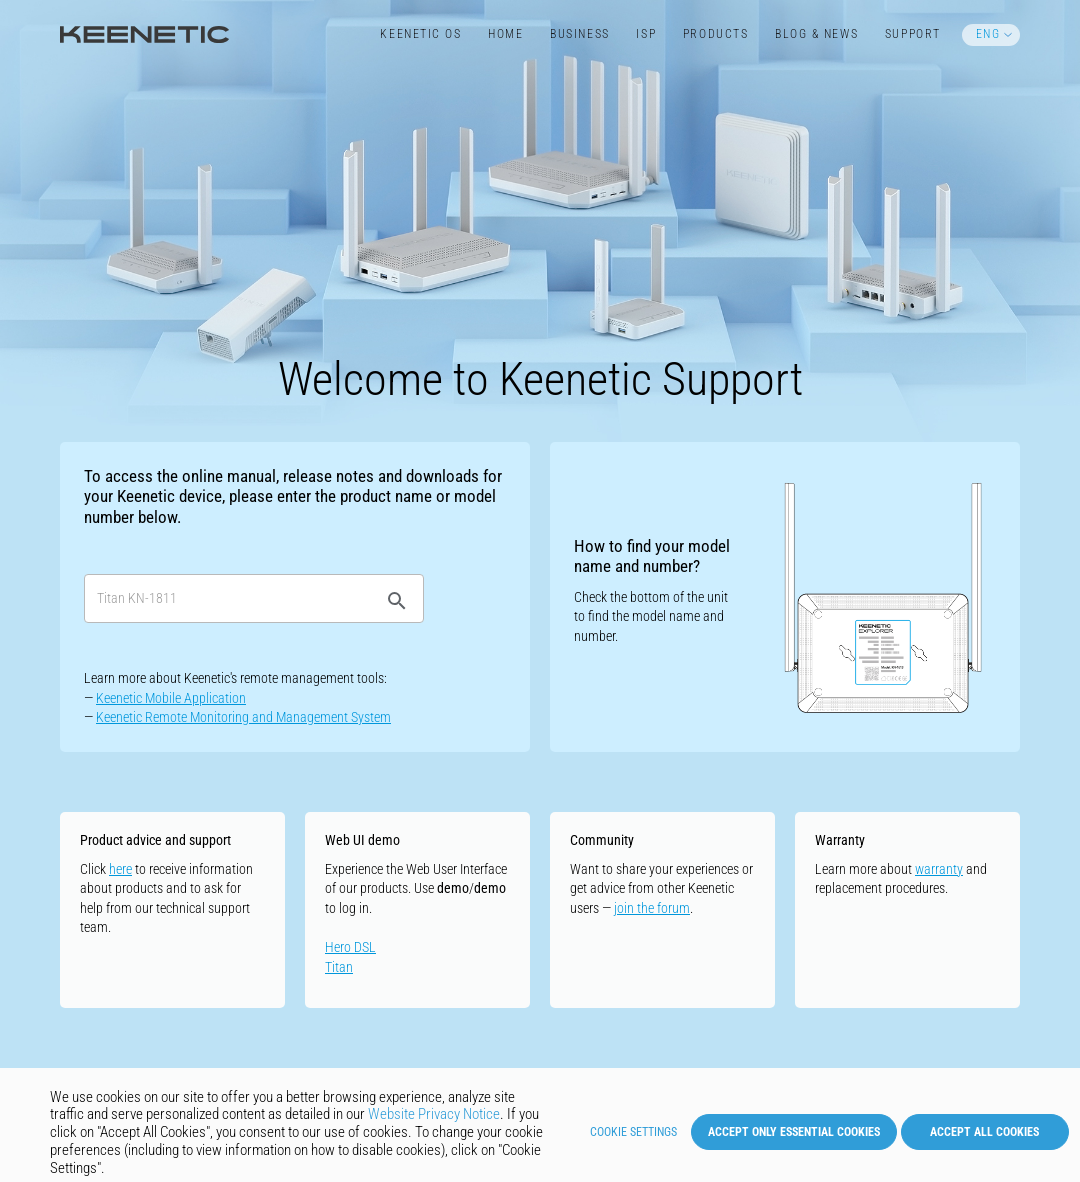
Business (579, 34)
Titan (339, 967)
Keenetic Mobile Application (171, 698)
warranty (939, 869)
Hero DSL (350, 947)
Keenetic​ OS (420, 34)
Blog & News (816, 34)
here (120, 869)
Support (913, 34)
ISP (646, 34)
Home (505, 34)
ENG (988, 34)
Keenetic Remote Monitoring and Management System (243, 717)
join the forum (652, 908)
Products (715, 34)
